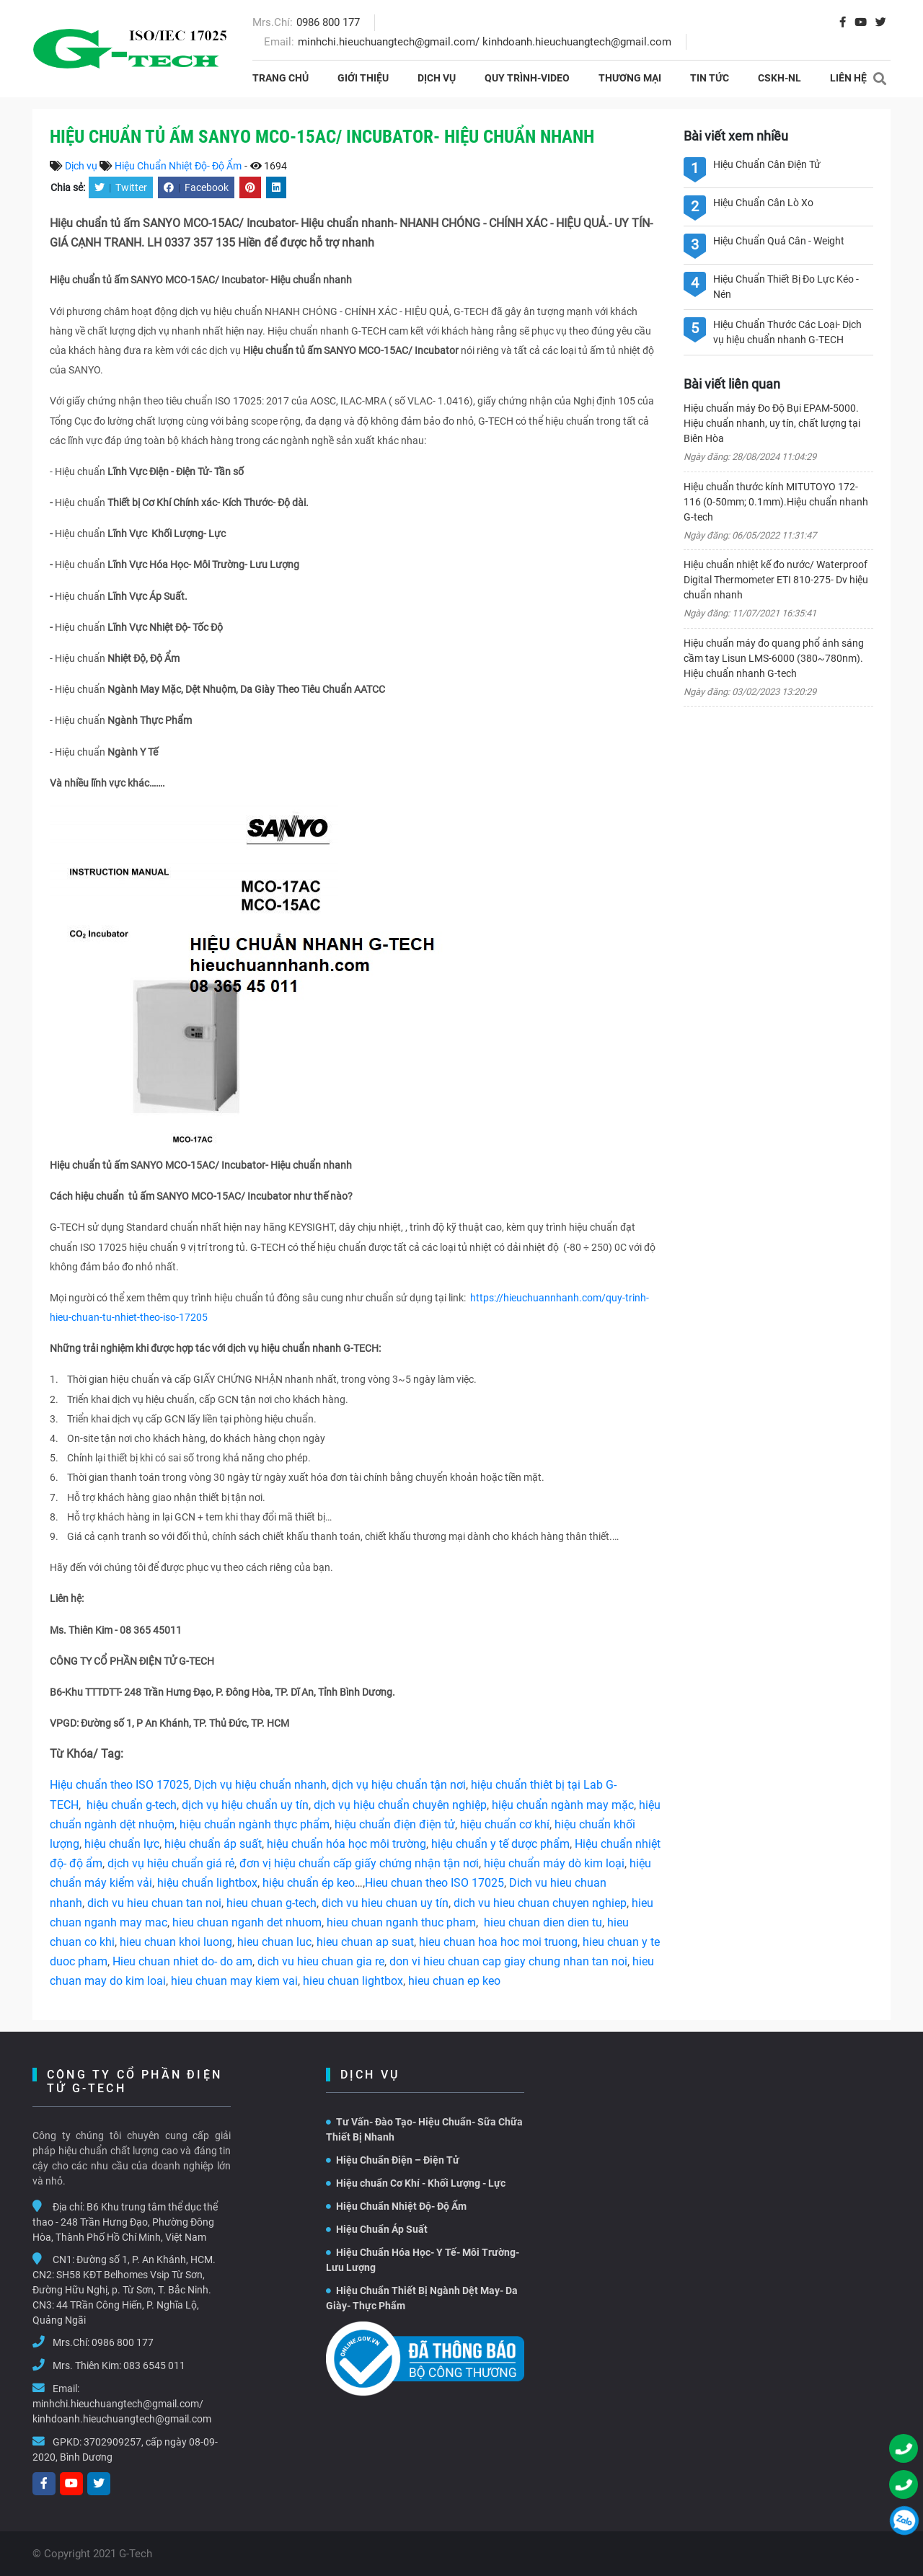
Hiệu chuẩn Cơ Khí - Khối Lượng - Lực (415, 2183)
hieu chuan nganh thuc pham (401, 1922)
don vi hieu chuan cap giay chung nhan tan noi (508, 1961)
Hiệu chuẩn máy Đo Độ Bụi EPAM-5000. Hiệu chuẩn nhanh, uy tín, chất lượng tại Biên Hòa (772, 423)
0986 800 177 (328, 22)
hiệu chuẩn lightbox (207, 1883)
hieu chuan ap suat (365, 1942)
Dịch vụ (437, 78)
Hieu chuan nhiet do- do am (182, 1961)
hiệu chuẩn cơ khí (504, 1824)
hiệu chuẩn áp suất (213, 1844)
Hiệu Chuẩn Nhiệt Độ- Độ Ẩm (178, 166)
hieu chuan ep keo (454, 1981)
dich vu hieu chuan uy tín (385, 1903)
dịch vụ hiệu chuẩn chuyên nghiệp (400, 1805)
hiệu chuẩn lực (121, 1844)
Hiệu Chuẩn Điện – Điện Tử (392, 2160)
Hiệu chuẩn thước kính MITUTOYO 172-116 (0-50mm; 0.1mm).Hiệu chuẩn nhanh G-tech (776, 502)
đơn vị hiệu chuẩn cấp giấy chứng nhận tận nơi (359, 1863)
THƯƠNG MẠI (630, 78)
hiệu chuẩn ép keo (308, 1883)
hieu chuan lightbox (353, 1981)
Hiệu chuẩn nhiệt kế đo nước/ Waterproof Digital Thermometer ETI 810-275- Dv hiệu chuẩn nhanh (776, 580)
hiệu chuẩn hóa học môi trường (346, 1844)
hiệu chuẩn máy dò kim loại (554, 1863)
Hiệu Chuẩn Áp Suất (377, 2229)
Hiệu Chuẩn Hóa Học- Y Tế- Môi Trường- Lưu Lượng (422, 2260)
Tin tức (709, 78)
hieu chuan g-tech (271, 1903)
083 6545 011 (154, 2365)
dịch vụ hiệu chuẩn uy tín (245, 1805)
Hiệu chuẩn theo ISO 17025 (119, 1785)
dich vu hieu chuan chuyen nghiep (540, 1903)
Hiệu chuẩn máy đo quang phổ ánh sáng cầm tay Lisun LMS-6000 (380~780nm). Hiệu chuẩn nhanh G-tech (774, 658)
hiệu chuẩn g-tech (132, 1805)
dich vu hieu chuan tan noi (154, 1903)
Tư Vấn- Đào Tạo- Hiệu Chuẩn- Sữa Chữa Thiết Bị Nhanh (424, 2129)
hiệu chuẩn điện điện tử (395, 1824)
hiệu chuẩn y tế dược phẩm (500, 1844)
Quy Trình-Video (527, 78)
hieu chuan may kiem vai (234, 1981)
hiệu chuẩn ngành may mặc (563, 1805)
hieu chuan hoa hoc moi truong (498, 1942)
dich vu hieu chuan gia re (320, 1961)
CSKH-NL (779, 78)
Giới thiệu (363, 78)
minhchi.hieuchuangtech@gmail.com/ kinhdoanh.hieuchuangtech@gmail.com (484, 41)
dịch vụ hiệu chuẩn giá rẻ (170, 1863)
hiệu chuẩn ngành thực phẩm (255, 1824)
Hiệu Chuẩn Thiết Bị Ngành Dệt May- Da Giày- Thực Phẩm (422, 2298)
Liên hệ (848, 78)
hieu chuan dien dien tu (543, 1922)
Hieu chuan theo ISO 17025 (434, 1883)
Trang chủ (280, 78)
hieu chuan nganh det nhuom (245, 1922)
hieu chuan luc (274, 1942)
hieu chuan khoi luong (176, 1942)
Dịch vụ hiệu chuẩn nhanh (260, 1785)
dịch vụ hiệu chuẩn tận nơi (399, 1785)
